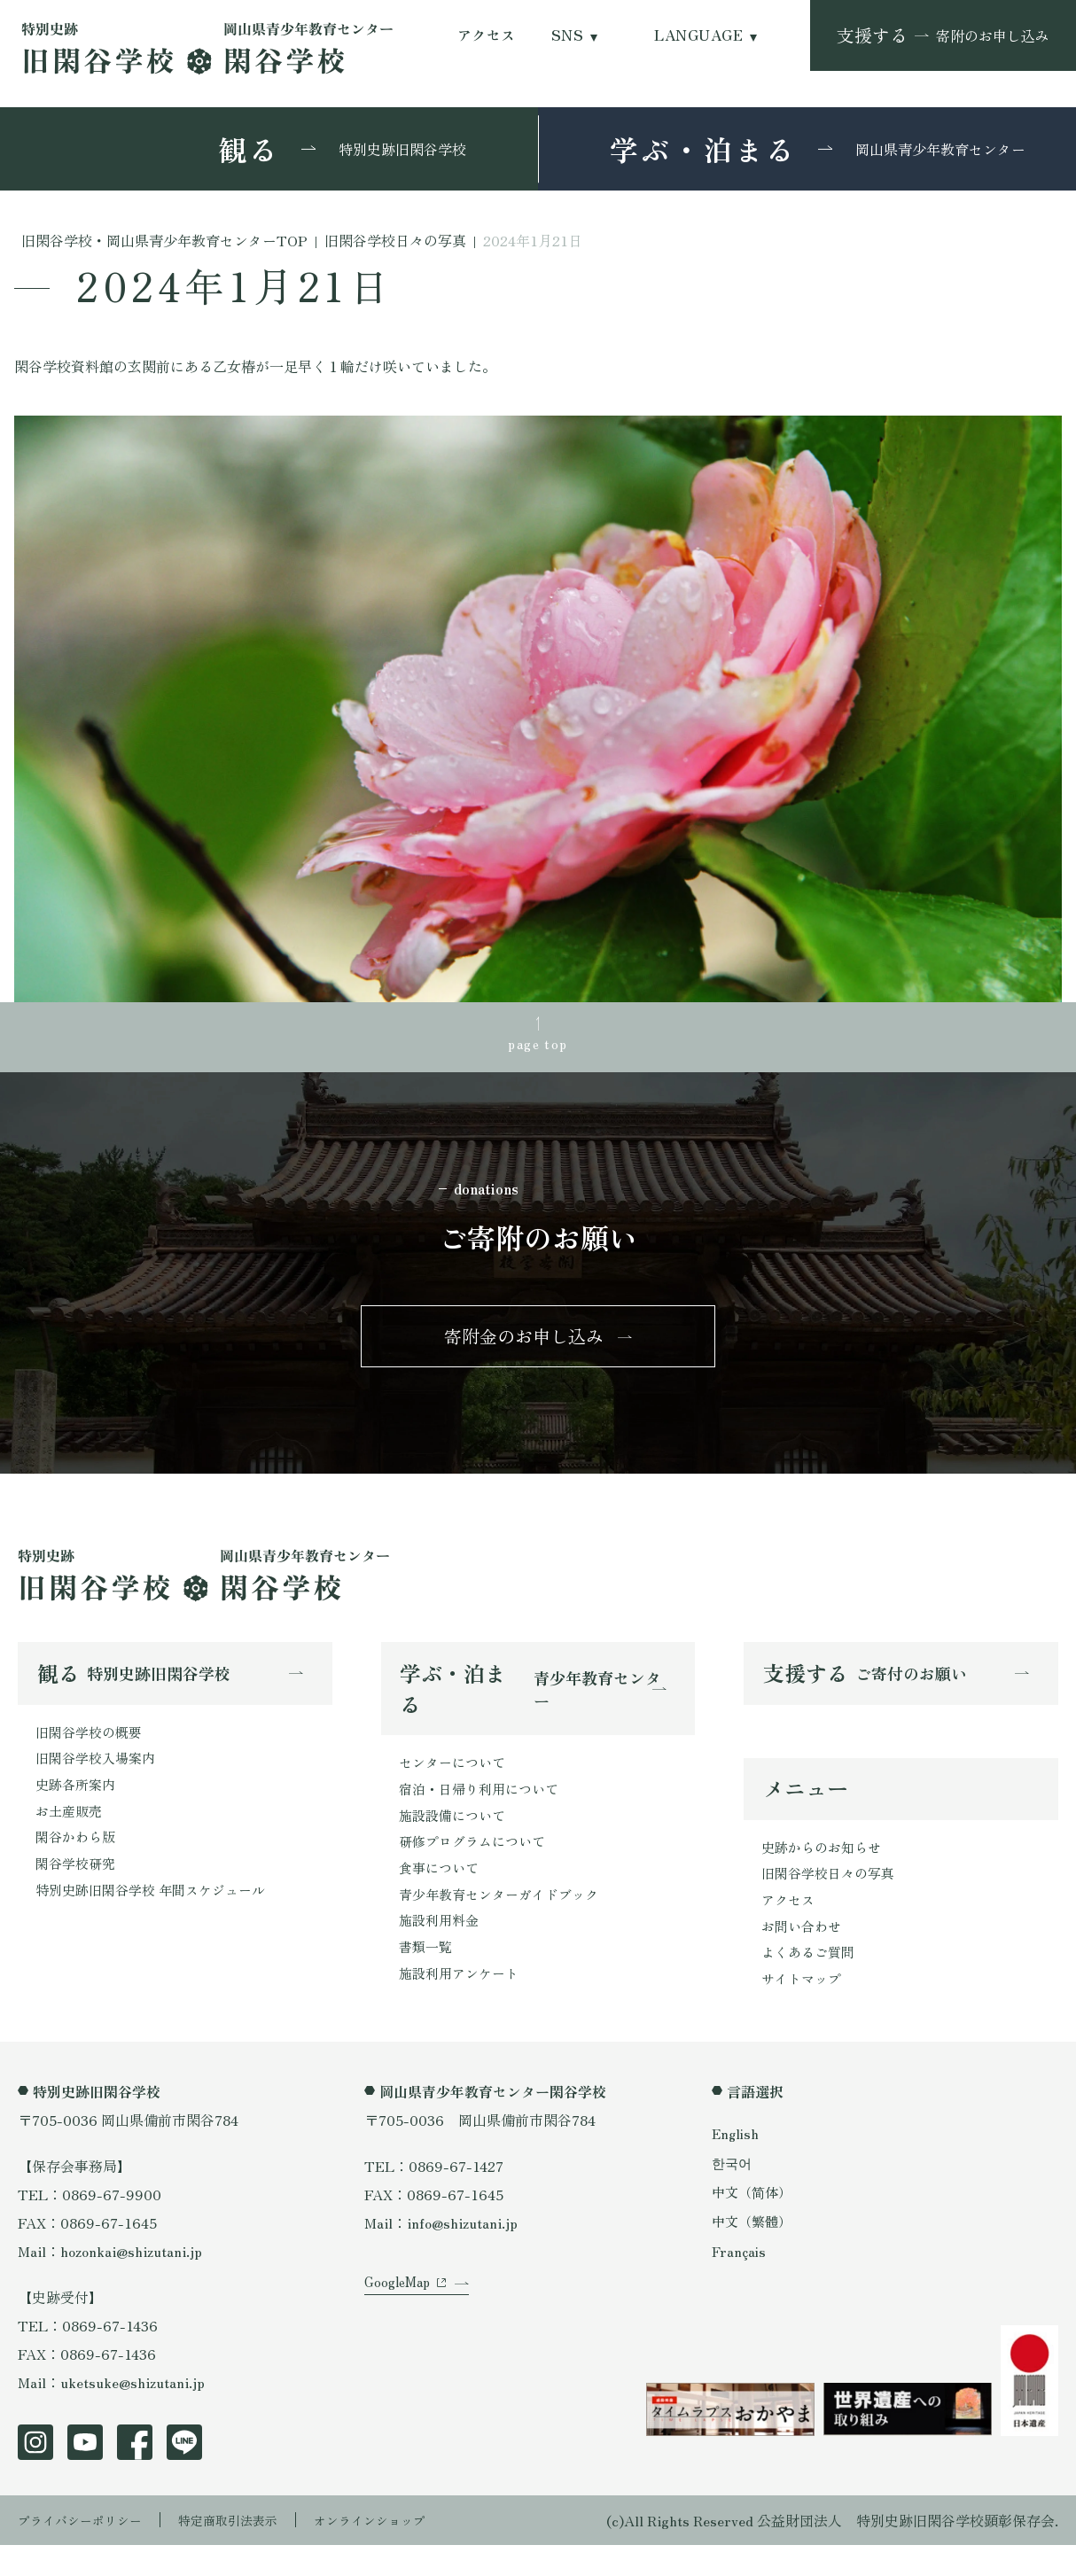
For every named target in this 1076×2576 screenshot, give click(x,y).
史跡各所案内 (78, 1804)
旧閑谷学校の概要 (92, 1747)
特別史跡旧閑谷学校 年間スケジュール (157, 1917)
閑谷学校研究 (78, 1889)
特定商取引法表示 (252, 2551)
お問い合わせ (803, 1952)
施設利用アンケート (462, 2005)
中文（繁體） (754, 2252)
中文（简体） (754, 2223)
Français (740, 2281)
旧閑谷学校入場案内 (99, 1775)
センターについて (455, 1778)
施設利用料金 (441, 1948)
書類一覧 (427, 1977)
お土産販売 (70, 1832)
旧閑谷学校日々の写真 (832, 1895)
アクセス (486, 35)
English (736, 2164)
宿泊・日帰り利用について (484, 1806)
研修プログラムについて (477, 1863)
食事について (441, 1892)
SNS (567, 35)
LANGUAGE (698, 35)
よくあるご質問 (811, 1980)
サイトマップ (803, 2009)
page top (538, 1045)
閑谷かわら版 (78, 1861)
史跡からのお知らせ (825, 1867)
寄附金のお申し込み (524, 1347)
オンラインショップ (409, 2551)
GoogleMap (400, 2335)
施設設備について (455, 1835)
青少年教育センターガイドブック (505, 1920)
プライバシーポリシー (89, 2551)
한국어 (733, 2193)
